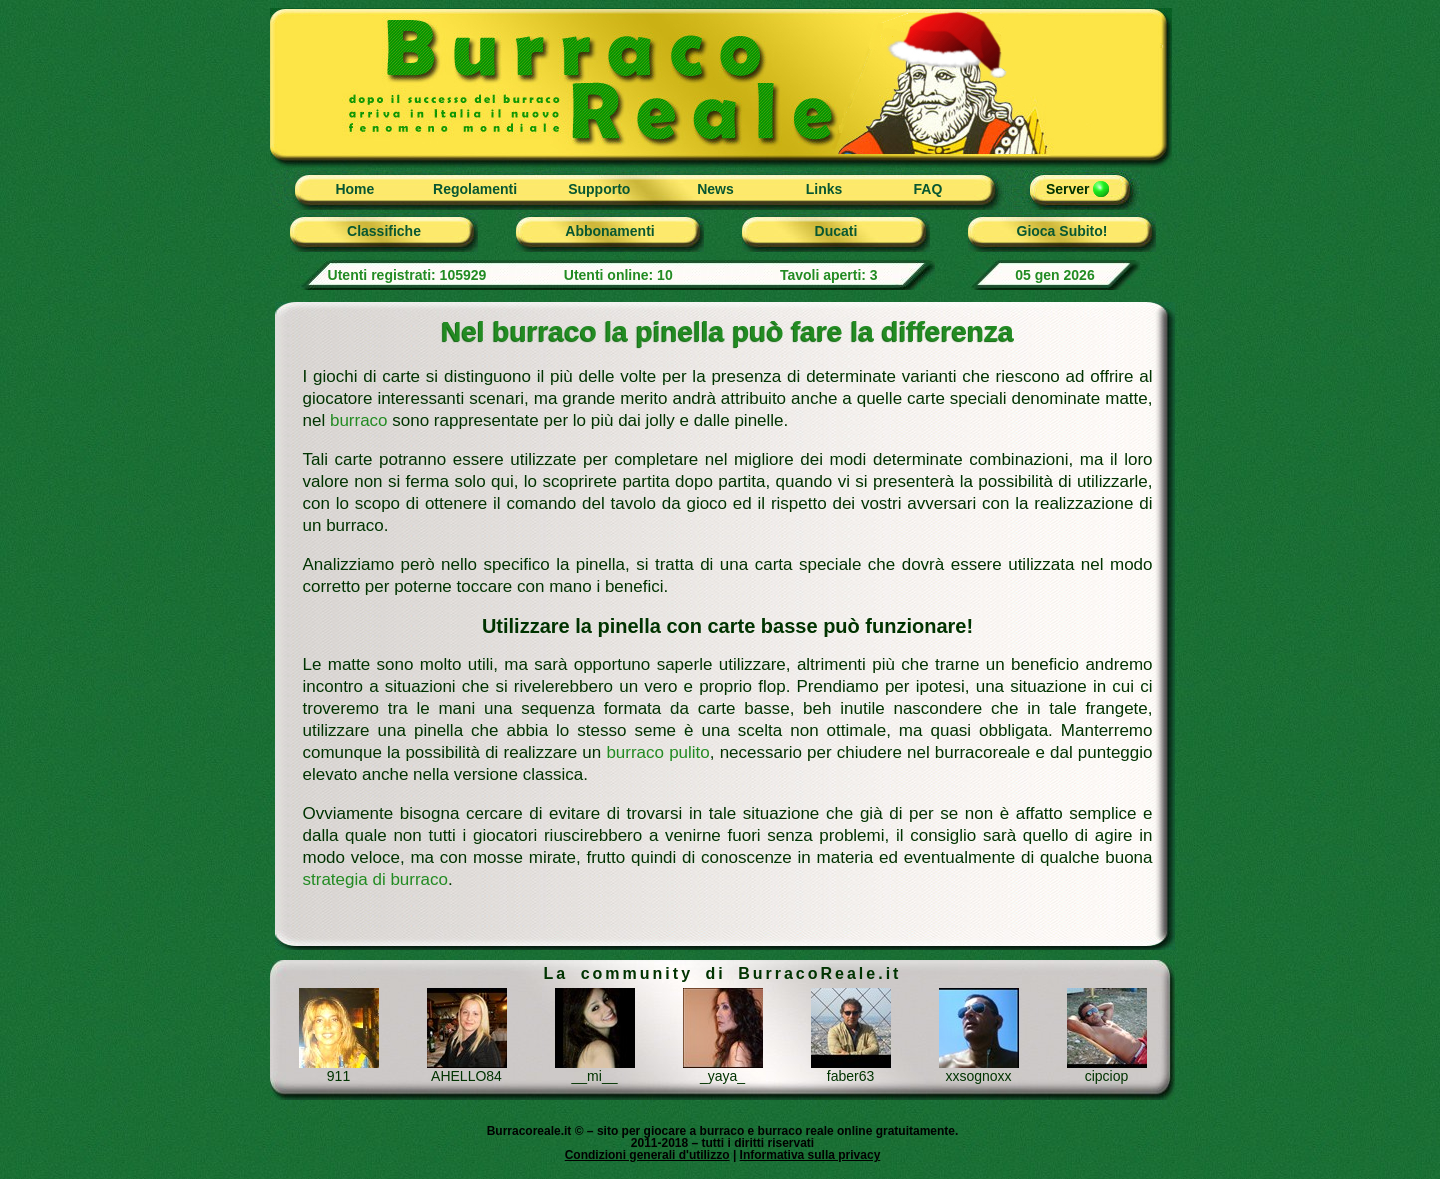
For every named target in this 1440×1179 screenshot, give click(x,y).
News (715, 189)
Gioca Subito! (1062, 231)
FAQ (928, 189)
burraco (359, 420)
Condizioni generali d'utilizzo (647, 1155)
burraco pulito (657, 752)
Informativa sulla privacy (810, 1155)
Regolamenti (475, 189)
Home (354, 189)
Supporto (599, 189)
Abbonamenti (609, 231)
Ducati (836, 231)
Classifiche (384, 231)
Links (824, 189)
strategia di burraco (376, 879)
